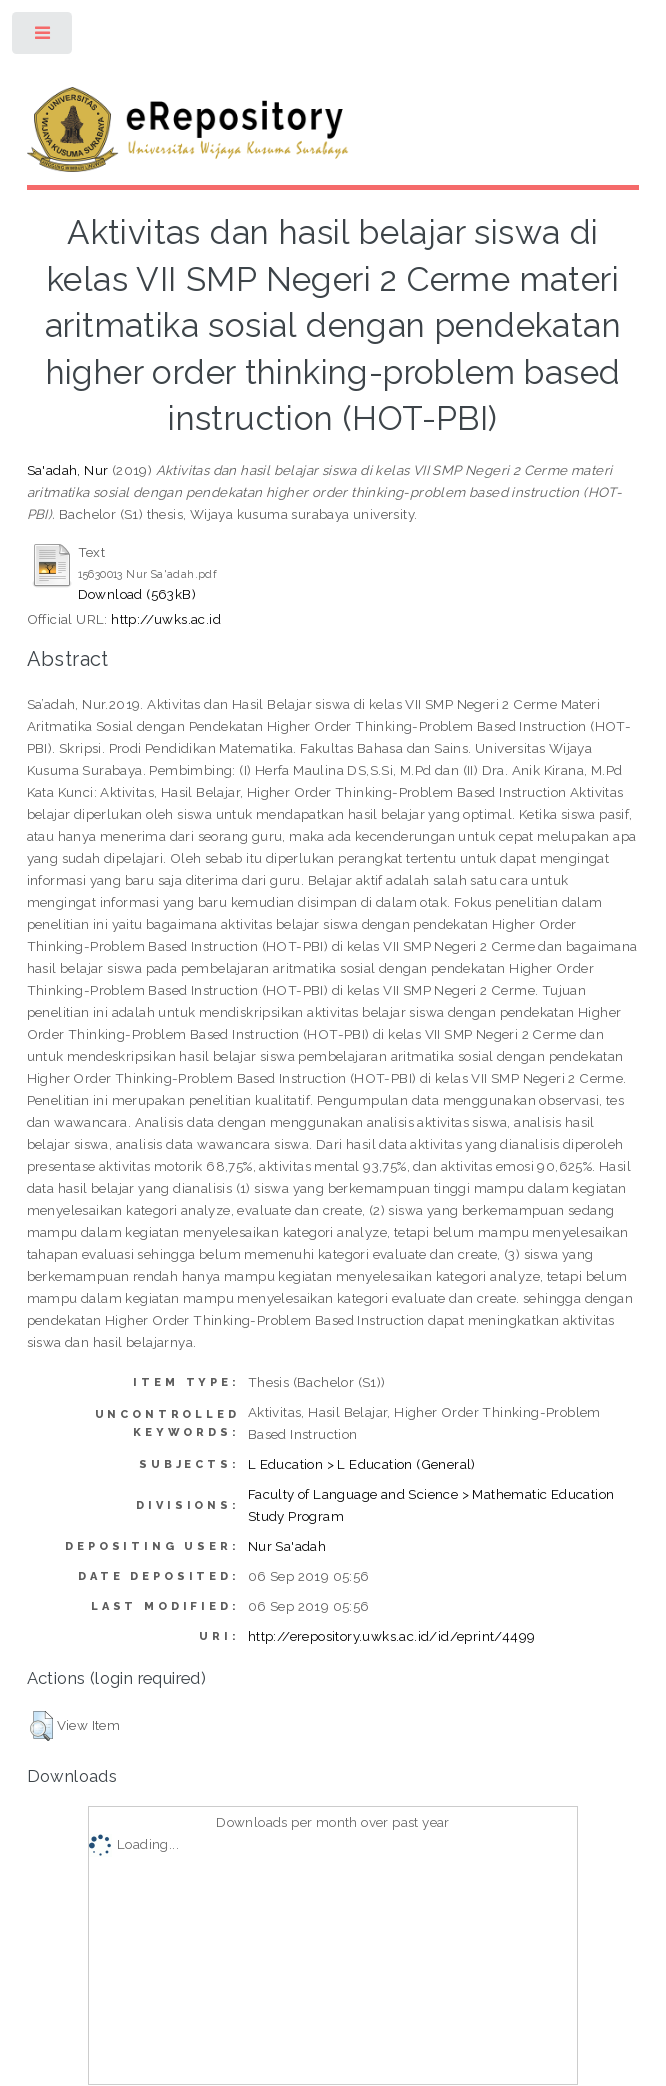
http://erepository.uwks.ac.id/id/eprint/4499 (392, 1636)
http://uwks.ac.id (166, 619)
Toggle (43, 37)
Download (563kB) (137, 594)
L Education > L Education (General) (362, 1464)
